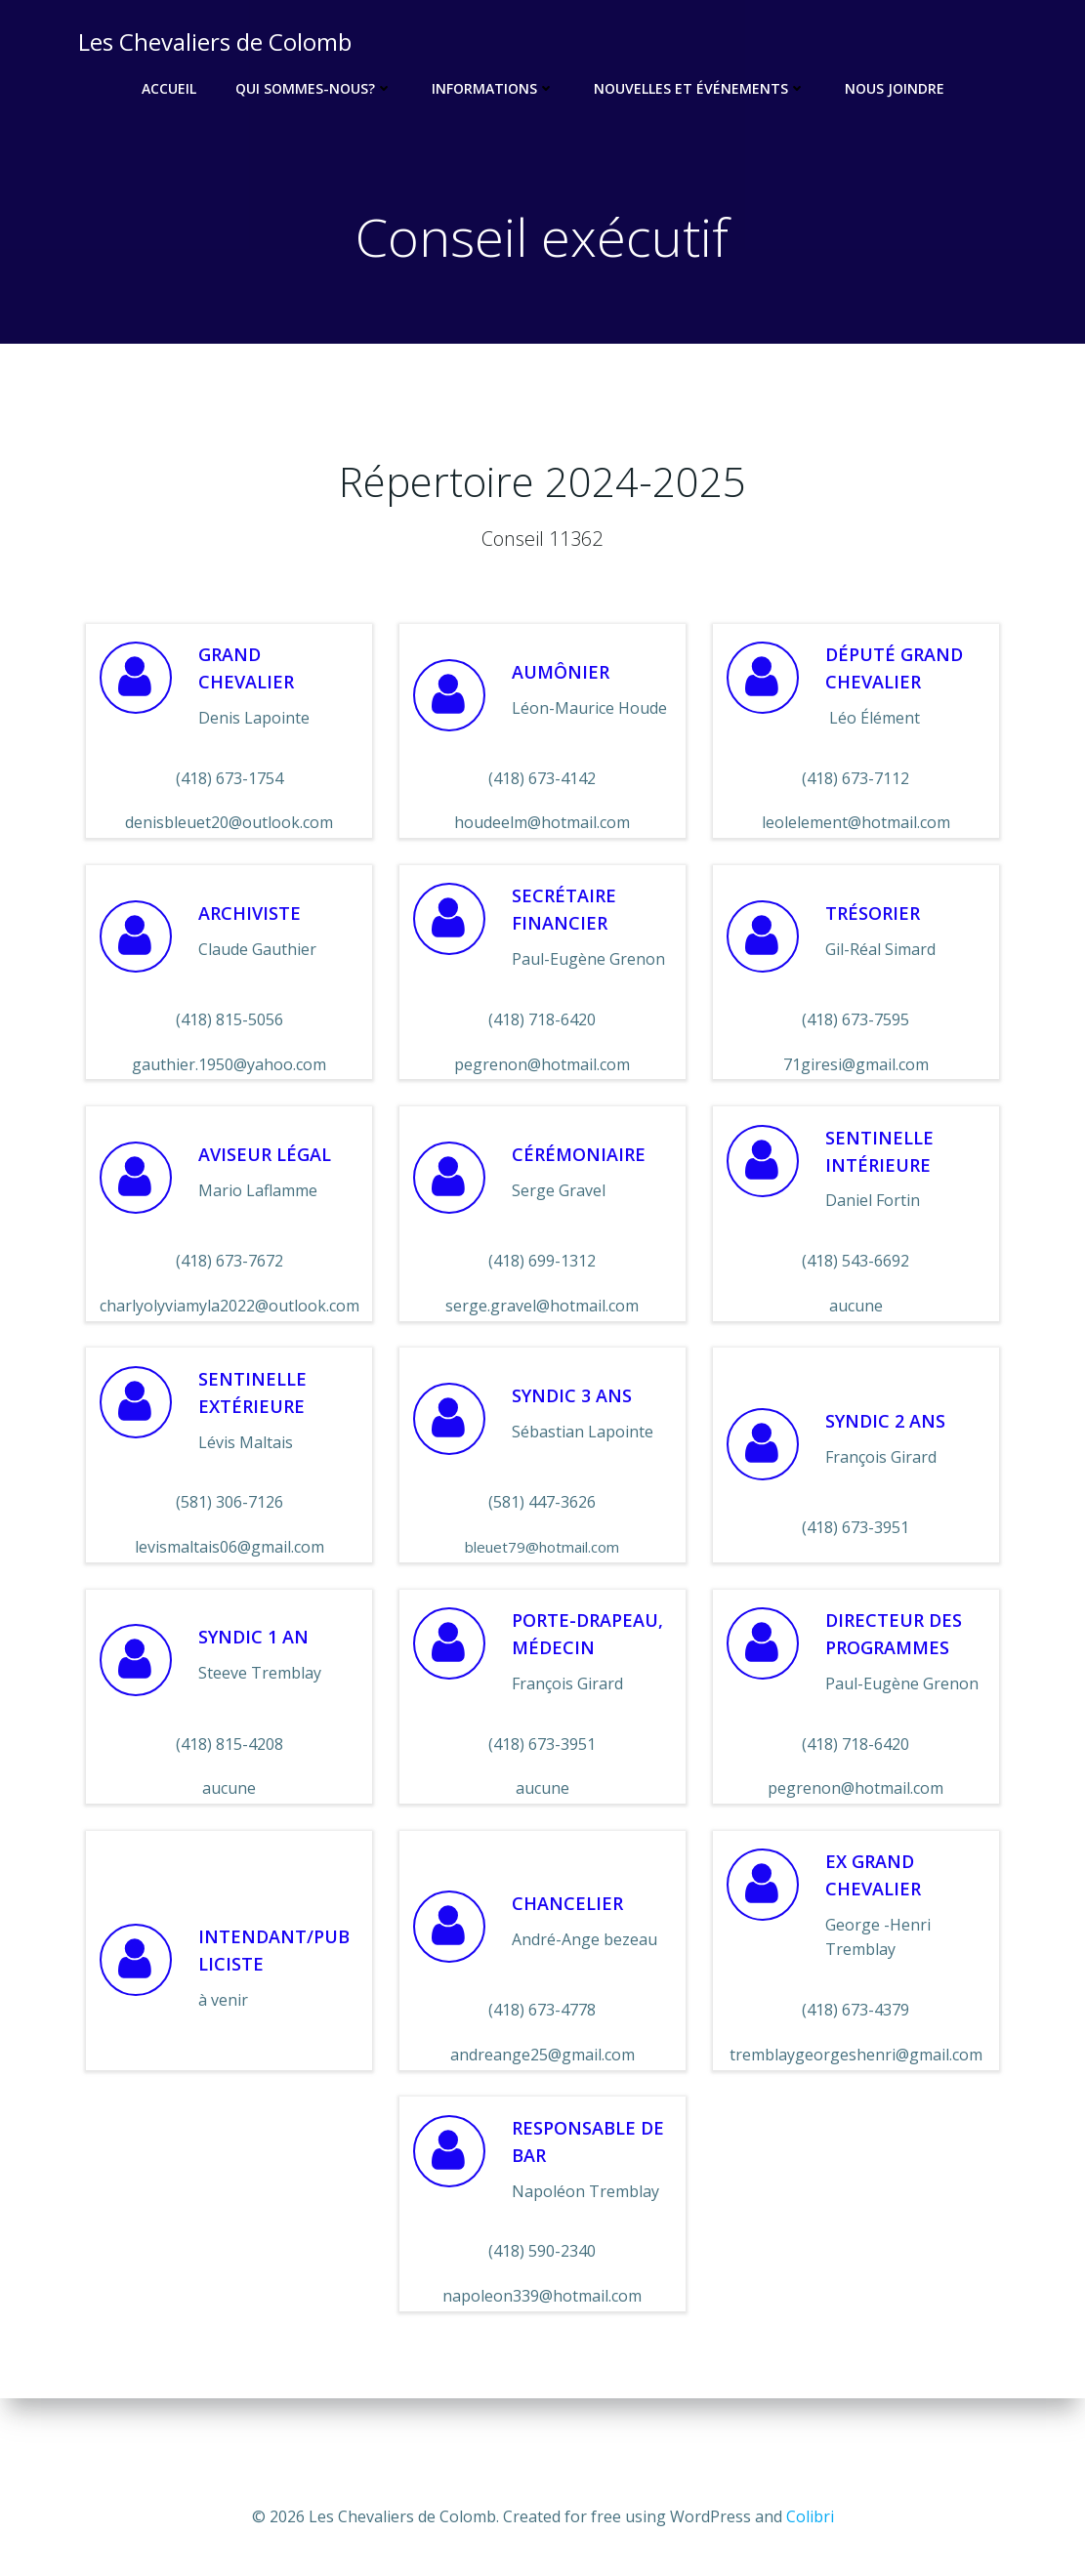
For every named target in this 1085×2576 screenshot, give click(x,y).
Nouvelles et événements (700, 88)
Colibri (810, 2517)
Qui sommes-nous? (314, 88)
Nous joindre (894, 88)
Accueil (169, 88)
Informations (493, 88)
